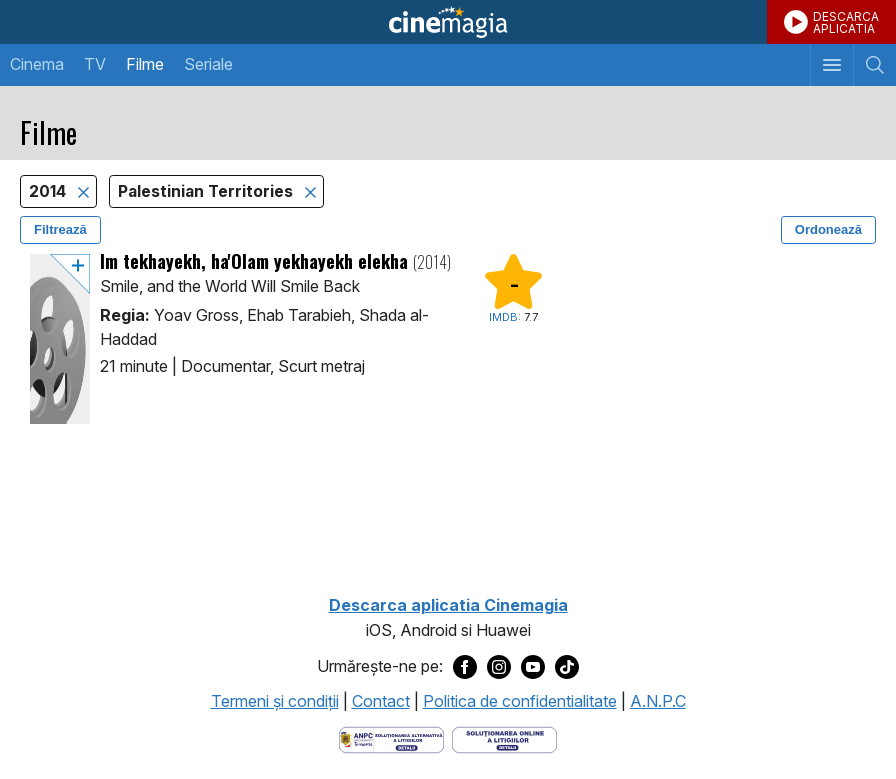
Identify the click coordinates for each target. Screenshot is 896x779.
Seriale (208, 64)
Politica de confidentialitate (520, 701)
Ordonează (828, 229)
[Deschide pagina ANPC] (391, 738)
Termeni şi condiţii (275, 701)
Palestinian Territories (207, 191)
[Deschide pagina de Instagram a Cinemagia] (499, 667)
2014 (49, 191)
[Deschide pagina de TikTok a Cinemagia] (567, 667)
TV (95, 64)
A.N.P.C (658, 701)
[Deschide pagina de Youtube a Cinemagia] (533, 667)
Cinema (37, 64)
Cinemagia (448, 22)
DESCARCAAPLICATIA (846, 22)
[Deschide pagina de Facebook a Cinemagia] (465, 667)
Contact (381, 701)
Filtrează (60, 229)
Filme (145, 64)
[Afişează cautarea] (874, 65)
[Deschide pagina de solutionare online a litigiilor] (504, 738)
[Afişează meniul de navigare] (831, 65)
